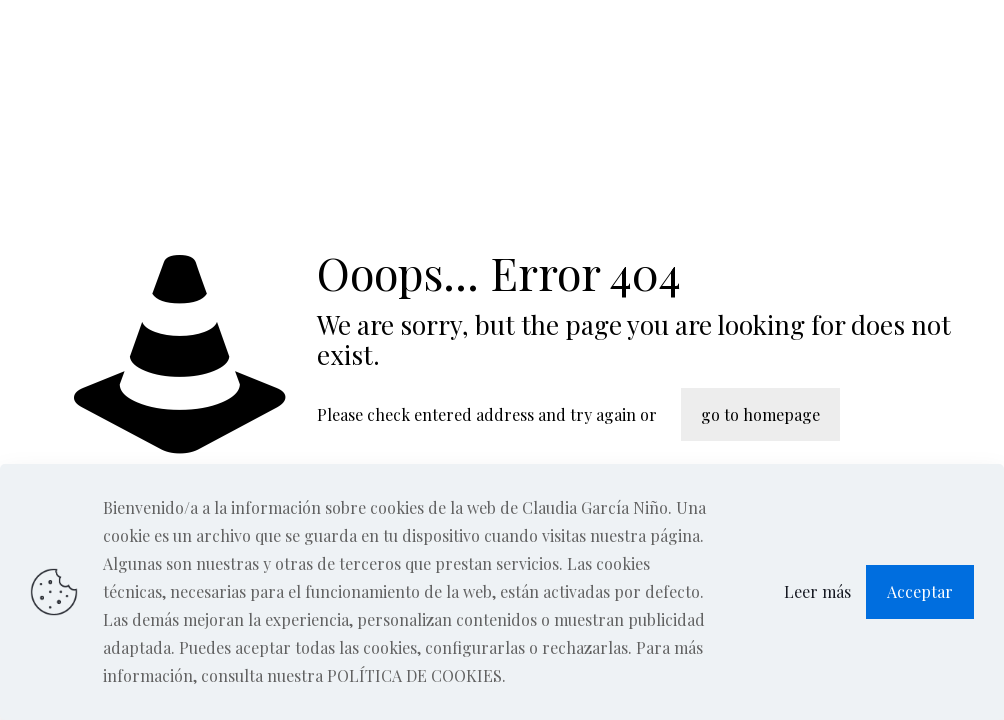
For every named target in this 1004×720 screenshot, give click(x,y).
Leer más (817, 591)
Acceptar (920, 591)
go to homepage (760, 414)
